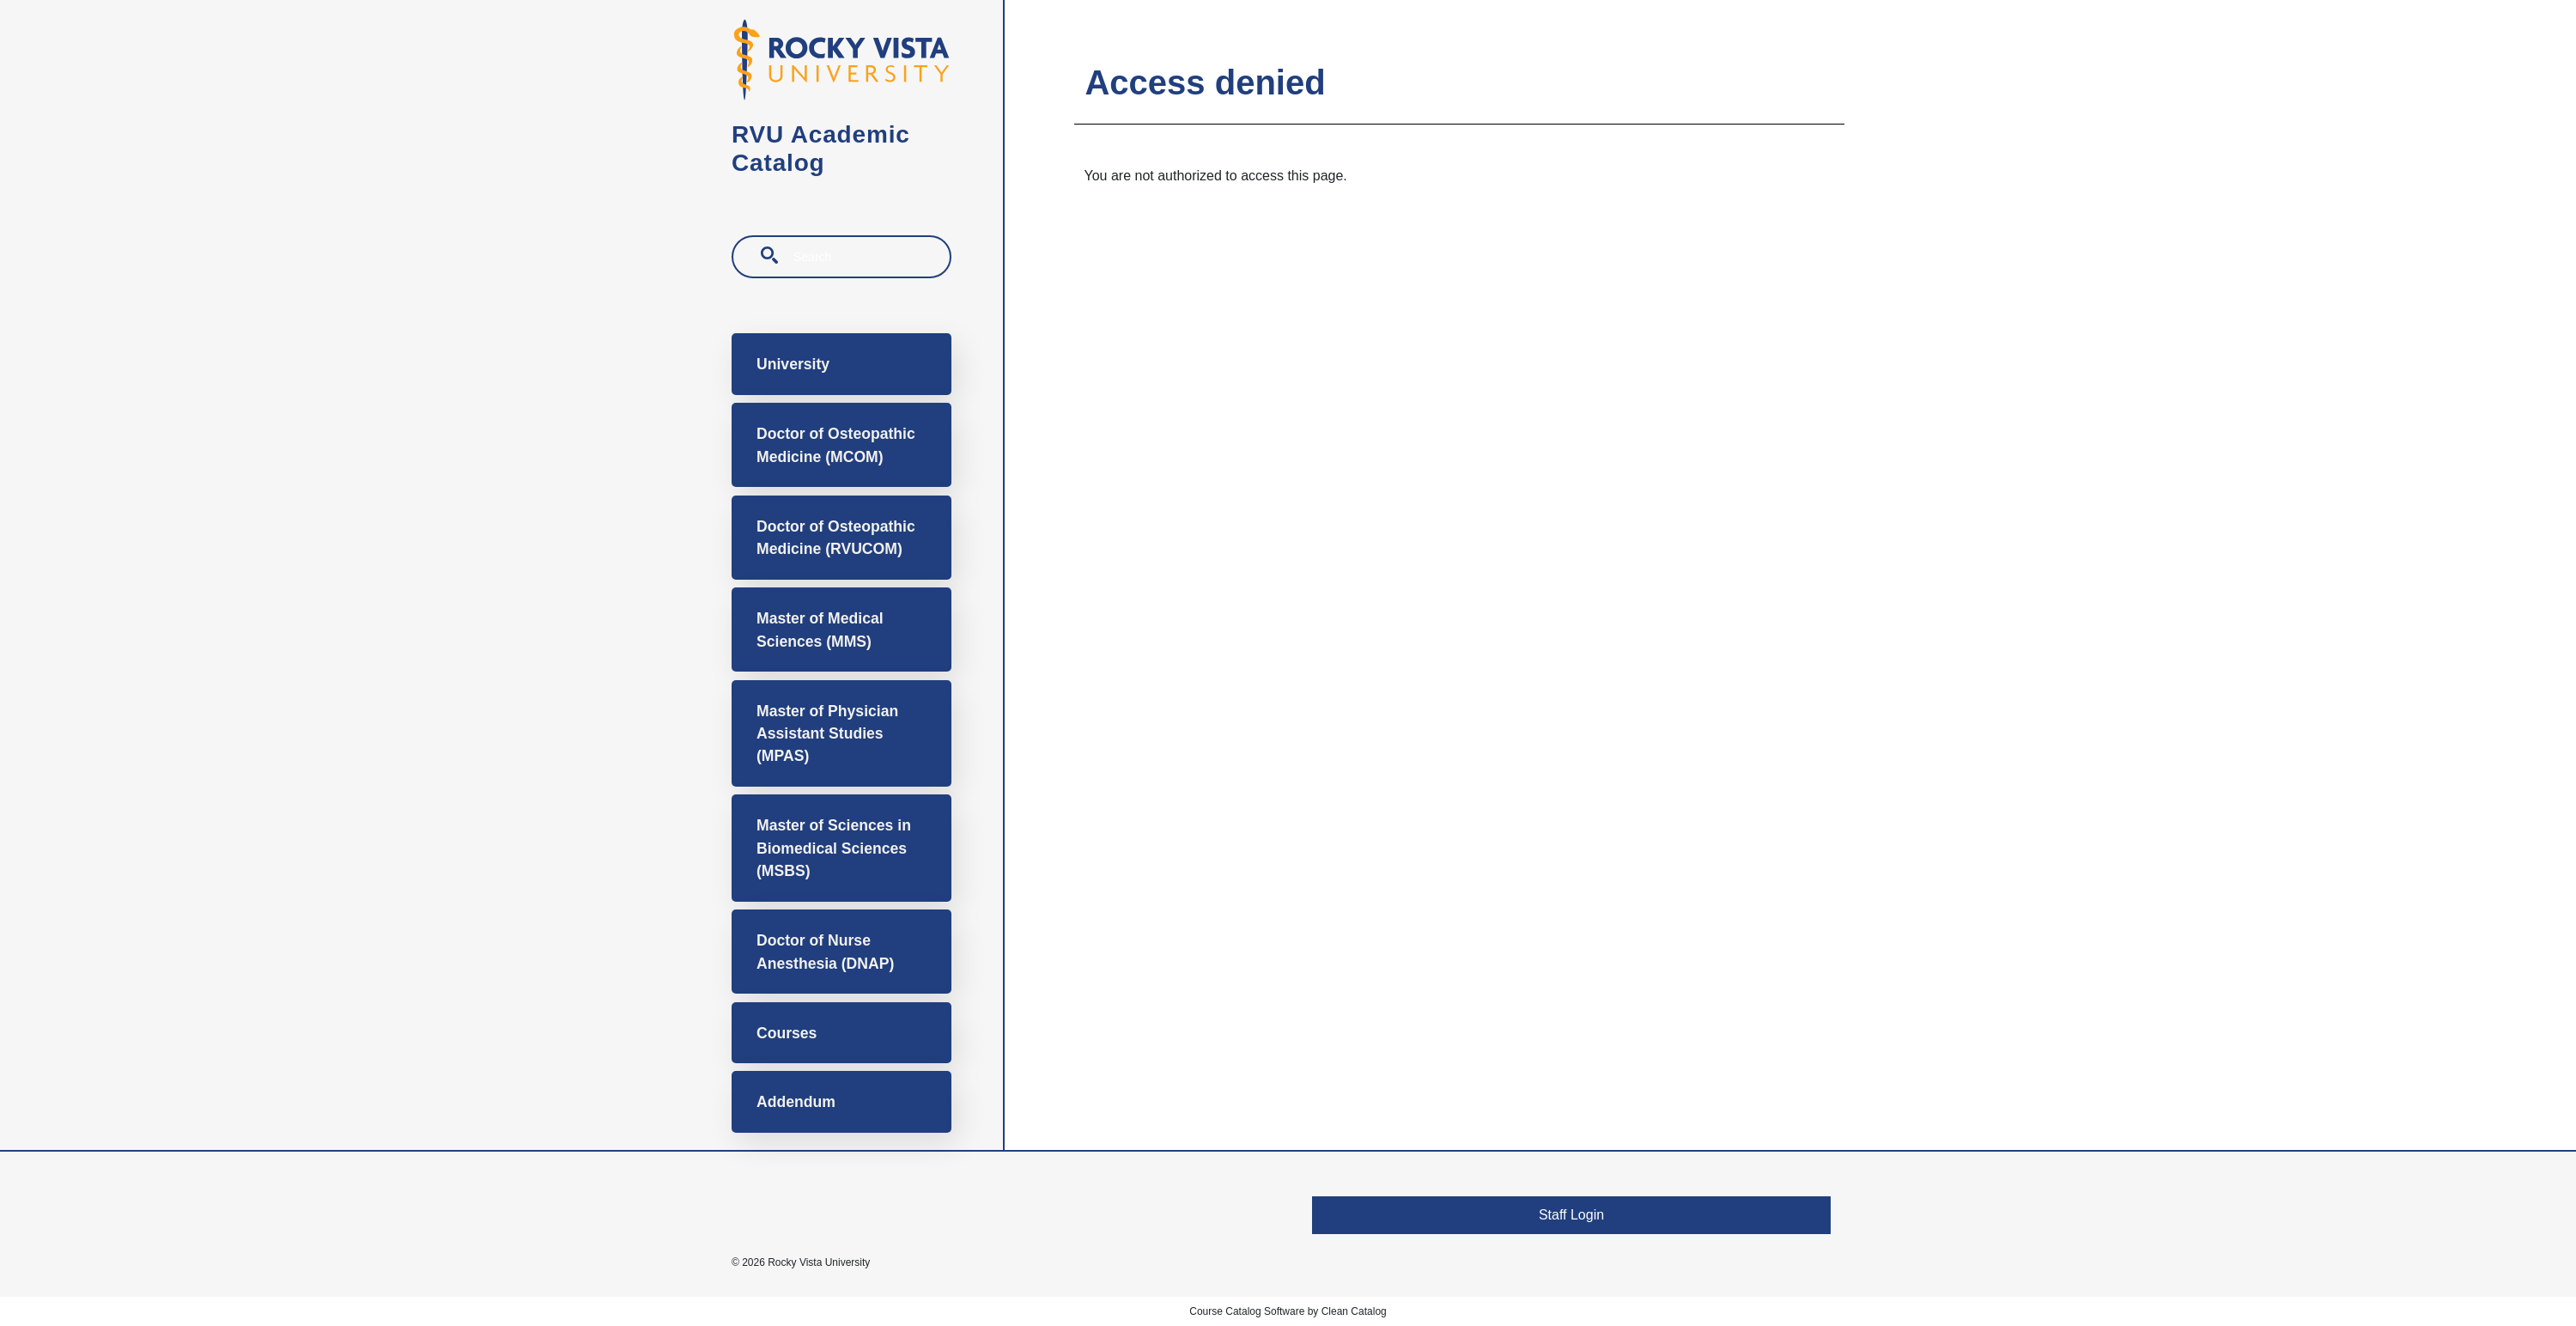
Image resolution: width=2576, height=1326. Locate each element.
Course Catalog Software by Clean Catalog (1287, 1311)
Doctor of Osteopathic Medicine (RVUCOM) (835, 537)
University (792, 364)
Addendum (795, 1101)
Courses (786, 1033)
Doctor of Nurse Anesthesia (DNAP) (825, 951)
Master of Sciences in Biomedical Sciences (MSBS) (833, 848)
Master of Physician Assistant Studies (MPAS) (827, 734)
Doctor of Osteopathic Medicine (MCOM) (835, 445)
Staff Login (1571, 1214)
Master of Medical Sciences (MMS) (820, 629)
